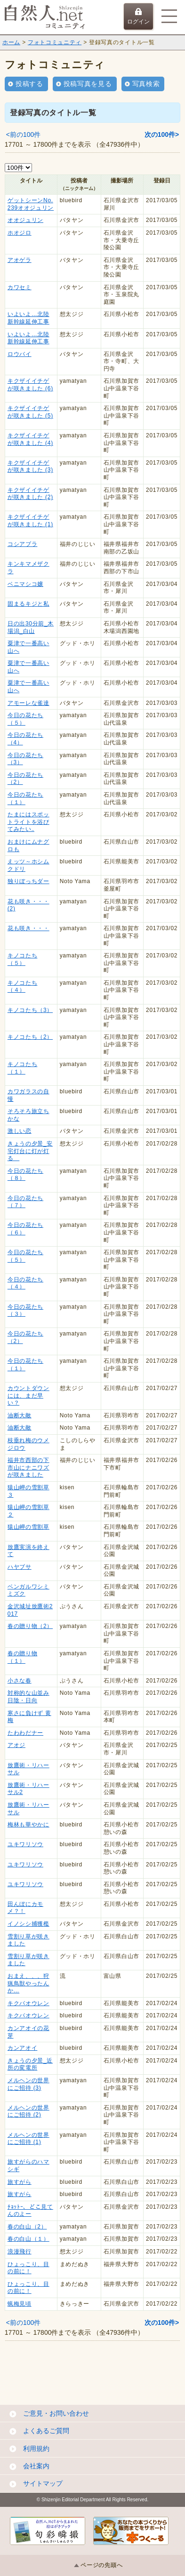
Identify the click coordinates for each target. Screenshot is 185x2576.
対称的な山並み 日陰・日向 (28, 1697)
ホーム (11, 42)
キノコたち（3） (30, 1010)
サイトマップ (43, 2483)
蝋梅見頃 (20, 2303)
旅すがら (20, 2182)
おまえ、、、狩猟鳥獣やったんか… (28, 1983)
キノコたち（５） (23, 959)
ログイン (138, 16)
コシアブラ (23, 544)
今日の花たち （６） (25, 1229)
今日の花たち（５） (25, 719)
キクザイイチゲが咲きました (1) (30, 521)
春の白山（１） (28, 2239)
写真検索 (146, 83)
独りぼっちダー (28, 881)
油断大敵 (20, 1415)
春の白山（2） (27, 2226)
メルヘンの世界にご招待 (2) (28, 2111)
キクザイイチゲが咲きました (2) (30, 494)
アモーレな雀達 (28, 703)
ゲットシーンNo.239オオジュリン (31, 204)
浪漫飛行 (20, 2251)
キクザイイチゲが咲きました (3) (30, 466)
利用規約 (36, 2448)
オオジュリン (25, 220)
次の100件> (162, 134)
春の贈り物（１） (23, 1657)
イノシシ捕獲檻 (28, 1923)
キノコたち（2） (30, 1037)
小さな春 (20, 1680)
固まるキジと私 (28, 604)
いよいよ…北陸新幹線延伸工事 (28, 318)
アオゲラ (20, 260)
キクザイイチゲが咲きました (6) (30, 385)
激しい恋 (20, 1131)
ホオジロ (20, 232)
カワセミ (20, 287)
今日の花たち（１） (25, 798)
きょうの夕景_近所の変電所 (30, 2064)
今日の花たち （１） (25, 1365)
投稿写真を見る (88, 83)
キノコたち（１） (23, 1068)
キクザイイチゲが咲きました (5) (30, 412)
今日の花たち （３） (25, 1311)
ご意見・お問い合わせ (56, 2413)
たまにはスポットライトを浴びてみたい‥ (28, 821)
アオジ (16, 1745)
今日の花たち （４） (25, 1283)
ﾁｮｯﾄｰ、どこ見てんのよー (30, 2211)
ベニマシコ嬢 (25, 584)
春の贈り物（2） (30, 1626)
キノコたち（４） (23, 987)
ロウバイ (20, 354)
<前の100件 (23, 134)
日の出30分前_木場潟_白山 (31, 627)
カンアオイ (23, 2048)
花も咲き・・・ (28, 928)
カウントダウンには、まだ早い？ (28, 1395)
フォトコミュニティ (54, 42)
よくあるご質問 (46, 2430)
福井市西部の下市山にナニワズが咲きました (28, 1467)
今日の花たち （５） (25, 1256)
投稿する (29, 83)
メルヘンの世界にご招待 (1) (28, 2139)
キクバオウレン (28, 2003)
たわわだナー (25, 1733)
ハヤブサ (20, 1567)
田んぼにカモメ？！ (25, 1908)
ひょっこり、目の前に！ (28, 2268)
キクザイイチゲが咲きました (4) (30, 439)
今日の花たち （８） (25, 1175)
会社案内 (36, 2466)
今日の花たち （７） (25, 1202)
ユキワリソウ (25, 1844)
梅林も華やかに (28, 1824)
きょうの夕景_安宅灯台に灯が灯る (30, 1151)
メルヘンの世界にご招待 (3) (28, 2084)
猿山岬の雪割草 (28, 1527)
